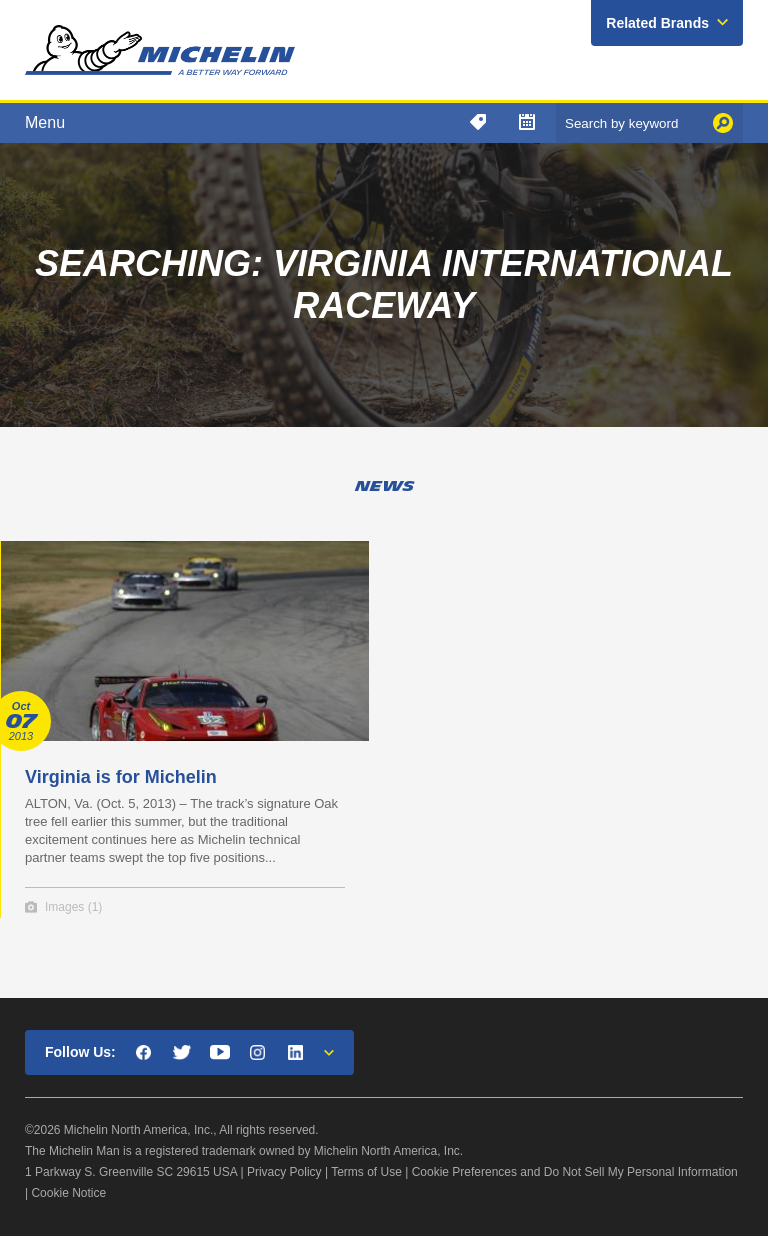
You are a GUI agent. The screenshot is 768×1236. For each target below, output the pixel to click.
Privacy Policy (284, 1172)
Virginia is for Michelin (121, 777)
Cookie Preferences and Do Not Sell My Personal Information (575, 1172)
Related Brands (657, 23)
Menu (45, 122)
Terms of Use (366, 1172)
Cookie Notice (68, 1193)
